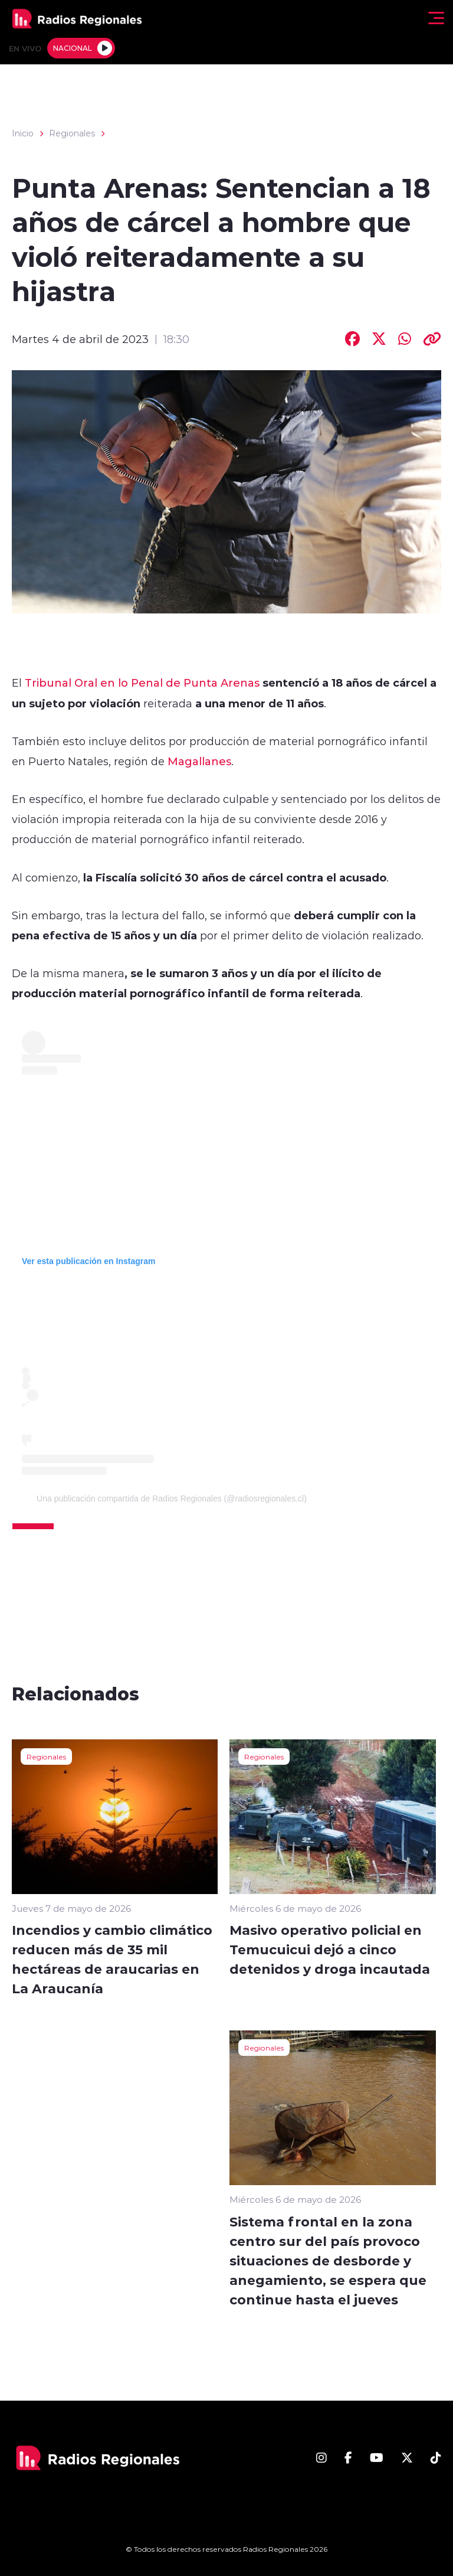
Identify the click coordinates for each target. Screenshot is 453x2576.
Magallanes (199, 761)
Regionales (72, 133)
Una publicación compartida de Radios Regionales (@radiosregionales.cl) (172, 1498)
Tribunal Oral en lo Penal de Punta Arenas (142, 682)
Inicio (23, 133)
